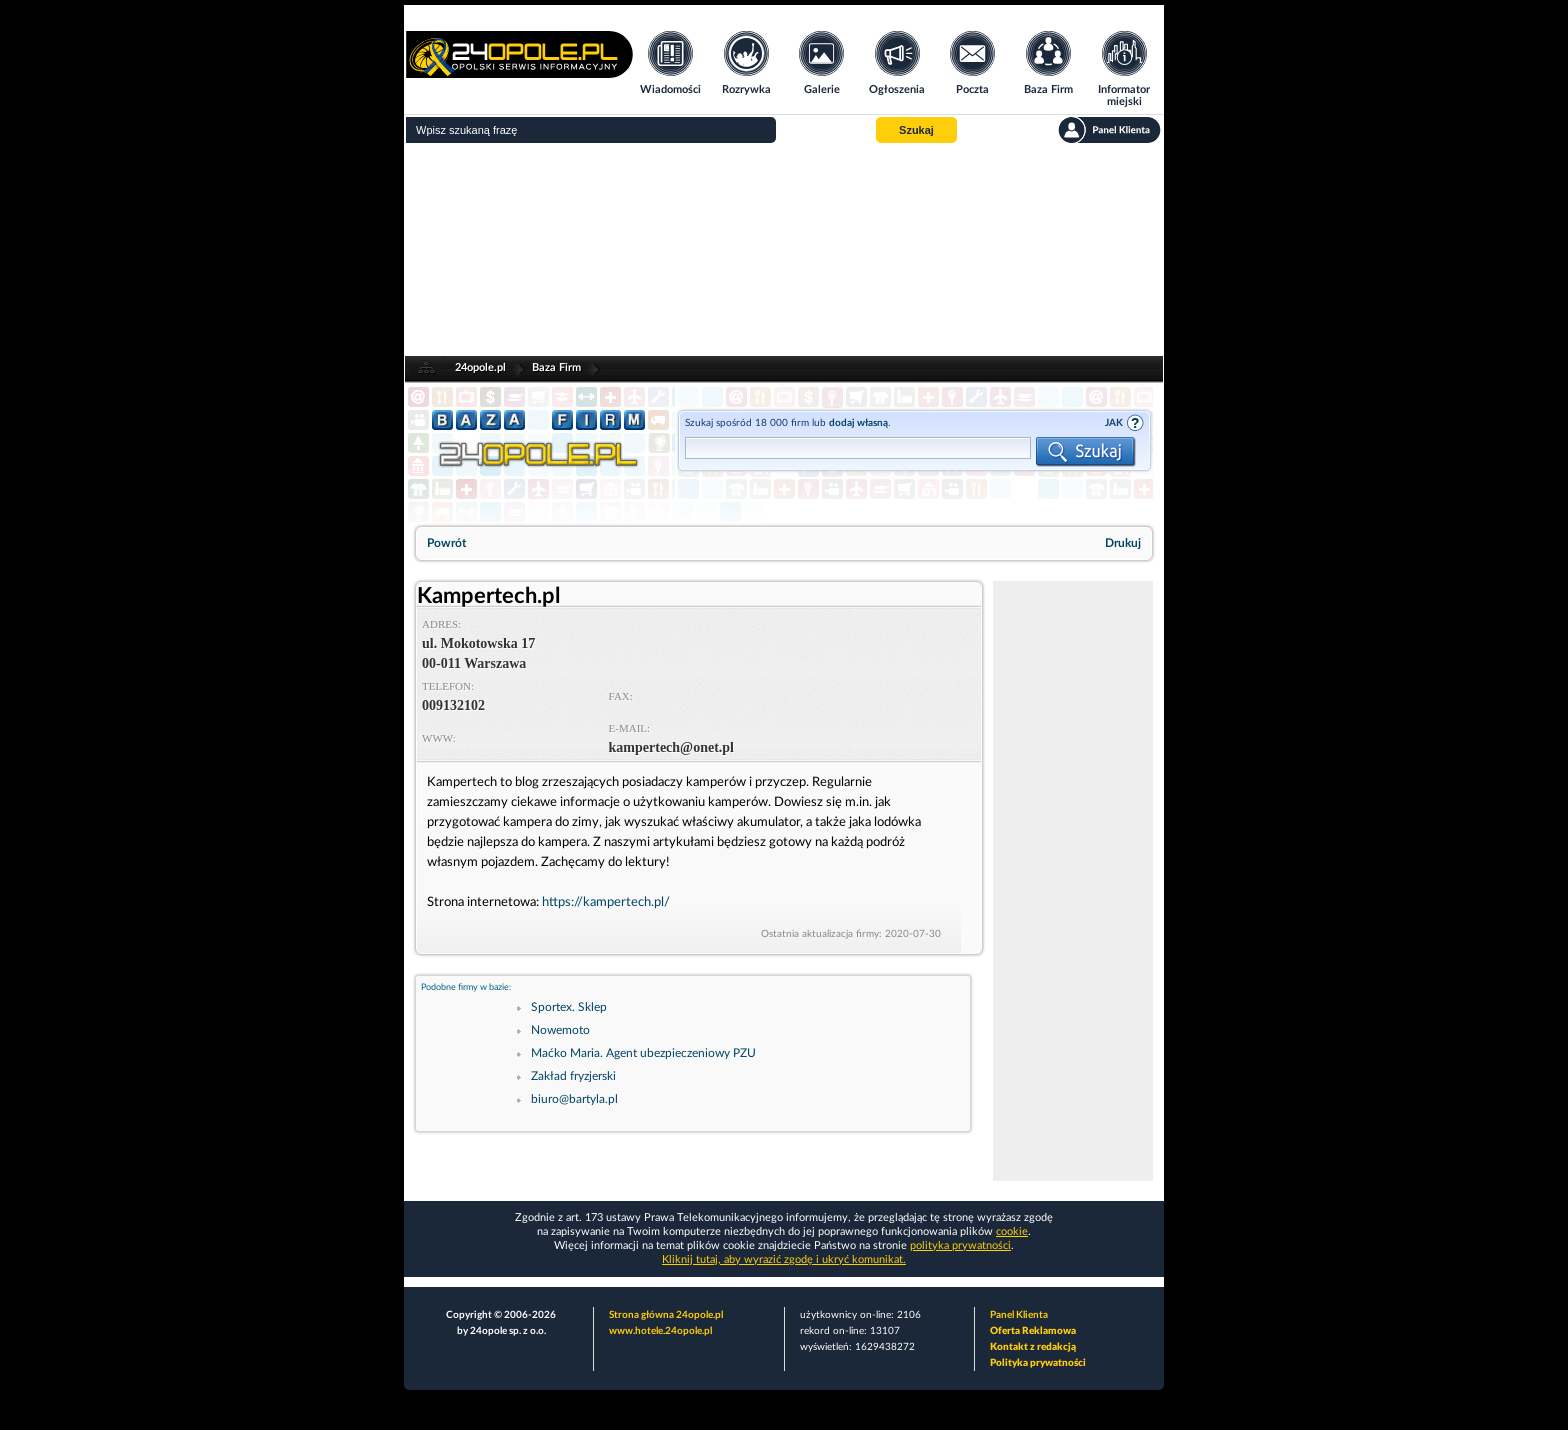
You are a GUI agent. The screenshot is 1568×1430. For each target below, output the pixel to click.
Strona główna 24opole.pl (666, 1315)
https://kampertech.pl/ (606, 902)
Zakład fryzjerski (573, 1076)
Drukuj (1123, 543)
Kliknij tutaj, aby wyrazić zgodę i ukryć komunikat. (784, 1259)
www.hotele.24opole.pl (660, 1331)
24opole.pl (480, 367)
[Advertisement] (784, 250)
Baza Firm (556, 367)
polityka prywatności (960, 1245)
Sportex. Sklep (569, 1007)
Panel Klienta (1019, 1315)
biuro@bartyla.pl (574, 1099)
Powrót (446, 543)
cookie (1012, 1231)
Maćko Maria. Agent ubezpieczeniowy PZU (643, 1053)
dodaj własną (858, 423)
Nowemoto (560, 1030)
